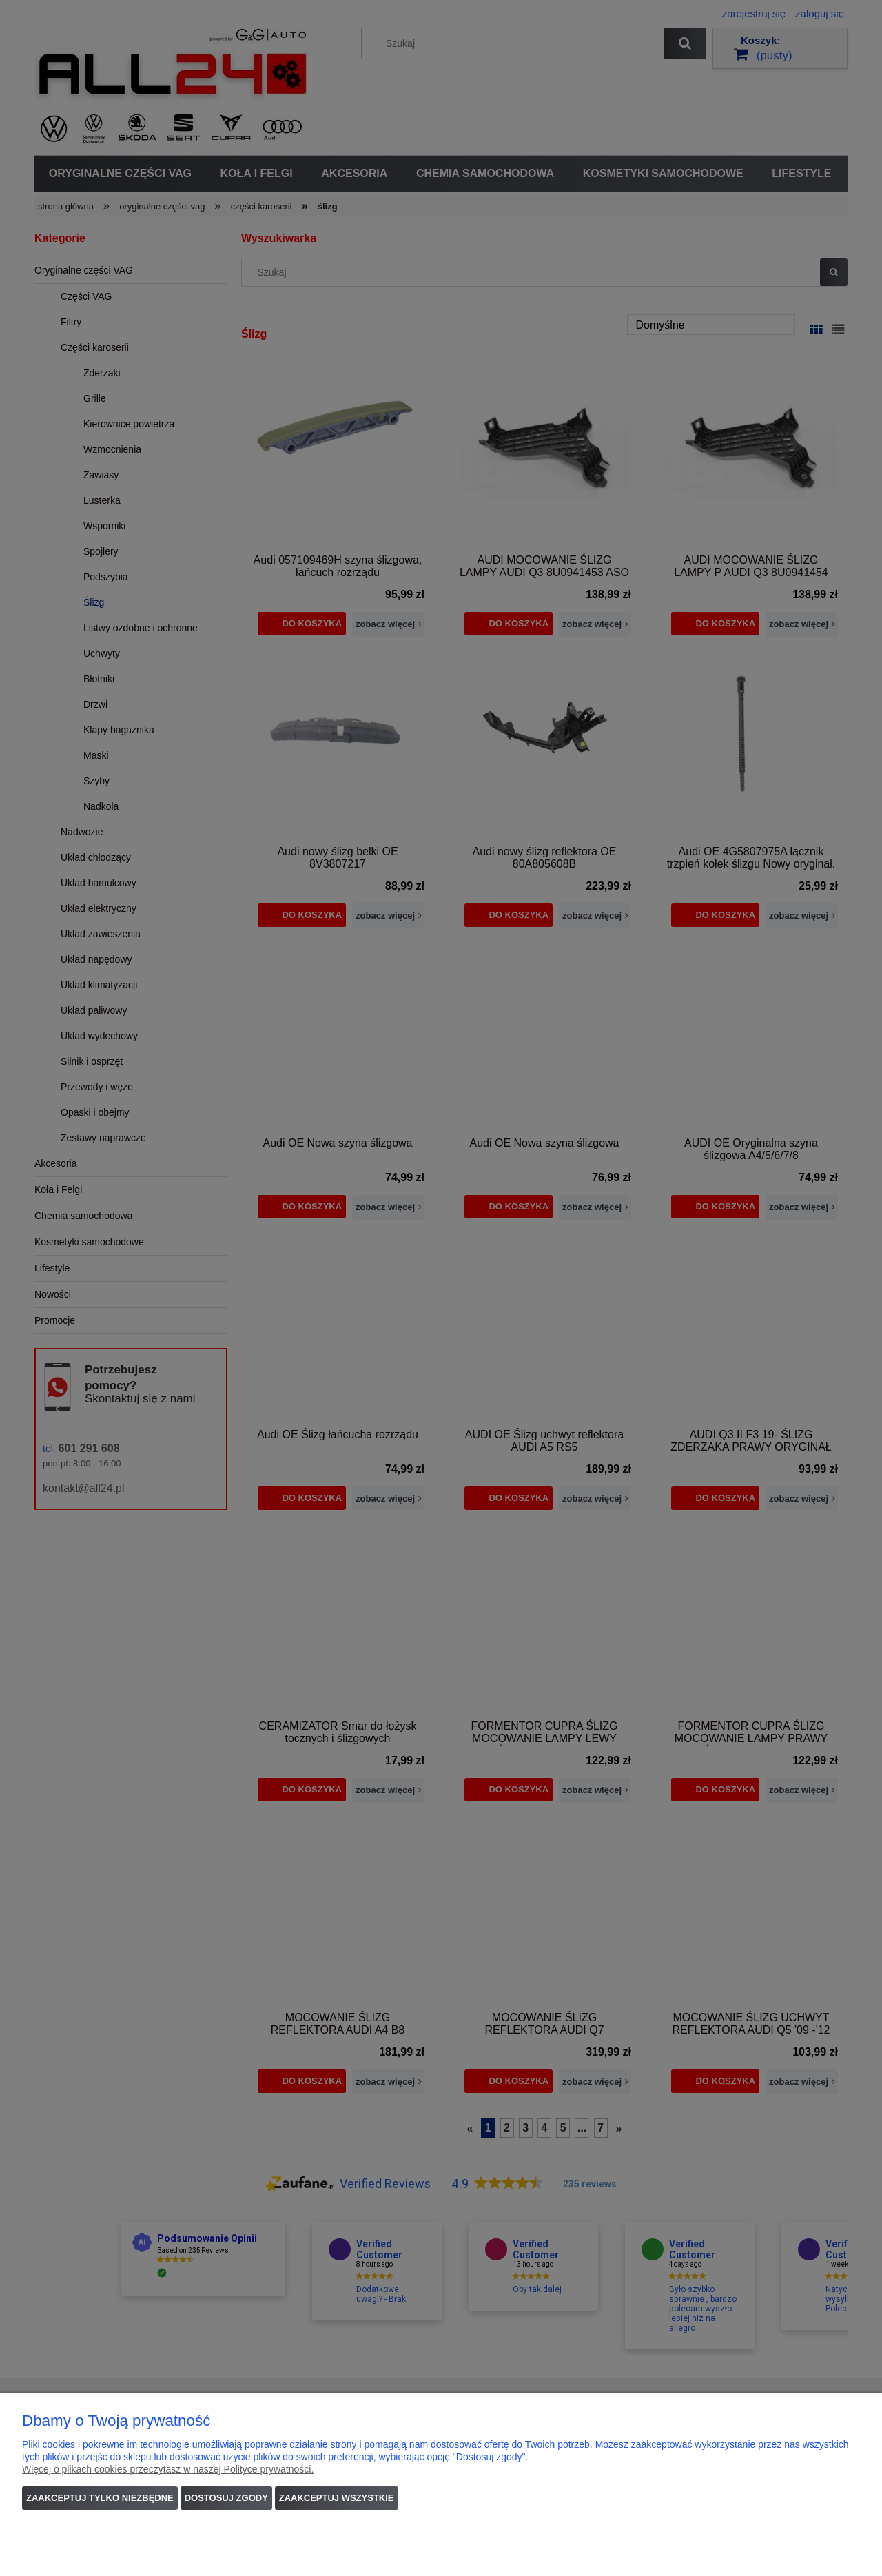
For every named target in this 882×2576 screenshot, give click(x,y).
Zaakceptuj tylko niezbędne (100, 2498)
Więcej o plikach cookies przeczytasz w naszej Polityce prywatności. (168, 2469)
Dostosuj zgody (226, 2498)
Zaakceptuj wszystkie (336, 2498)
